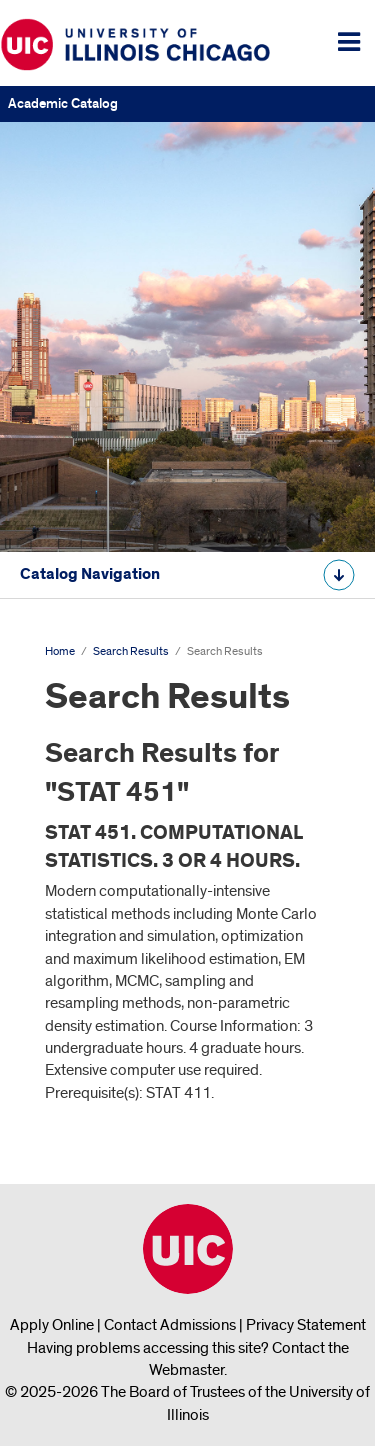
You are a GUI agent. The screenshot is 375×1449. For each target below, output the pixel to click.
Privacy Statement (306, 1325)
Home (60, 651)
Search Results (131, 651)
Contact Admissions (170, 1325)
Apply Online (52, 1325)
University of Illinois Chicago (188, 1249)
